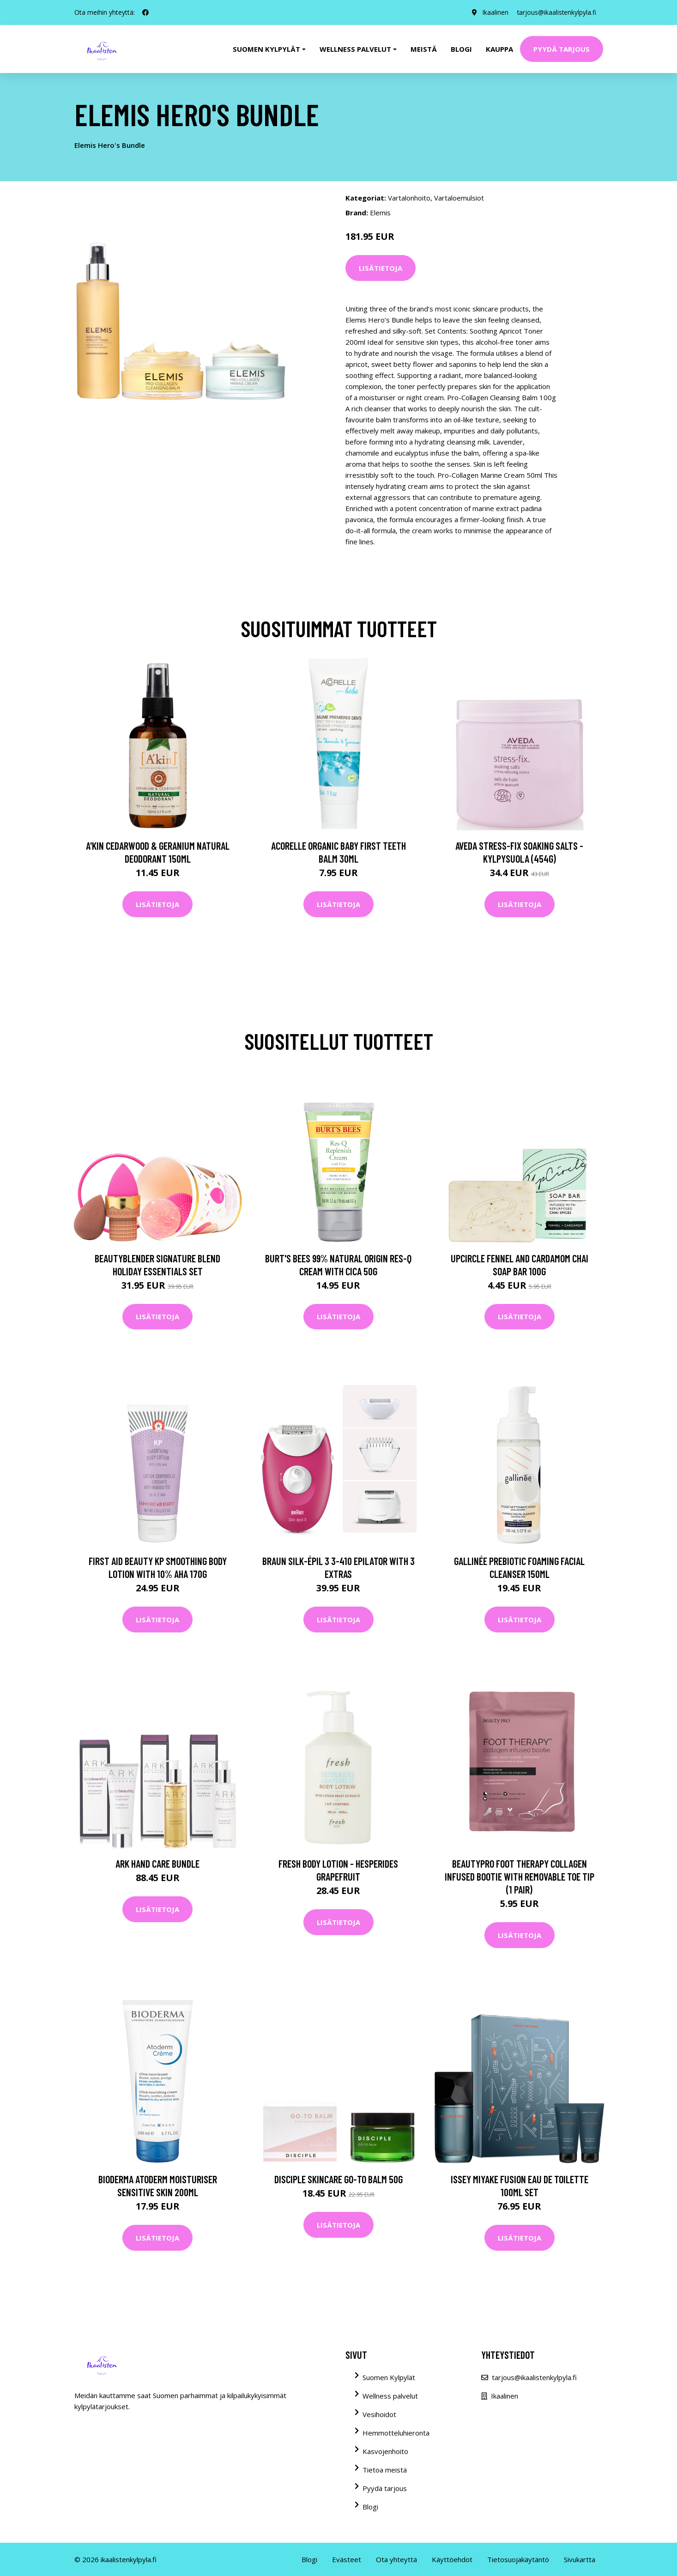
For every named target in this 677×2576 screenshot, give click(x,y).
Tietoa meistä (385, 2469)
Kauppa (499, 49)
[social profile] (145, 12)
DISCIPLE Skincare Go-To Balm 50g (338, 2179)
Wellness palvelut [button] (355, 49)
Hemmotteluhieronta (396, 2432)
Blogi (461, 49)
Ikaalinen (493, 12)
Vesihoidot (379, 2414)
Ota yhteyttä (396, 2559)
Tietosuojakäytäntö (518, 2559)
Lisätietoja (380, 268)
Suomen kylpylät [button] (266, 49)
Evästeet (346, 2559)
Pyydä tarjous (561, 49)
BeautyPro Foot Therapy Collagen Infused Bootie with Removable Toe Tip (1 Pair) (519, 1876)
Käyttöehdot (452, 2559)
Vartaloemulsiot (459, 197)
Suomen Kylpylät (389, 2377)
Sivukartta (579, 2559)
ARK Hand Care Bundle (157, 1863)
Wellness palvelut (390, 2395)
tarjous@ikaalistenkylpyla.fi (556, 12)
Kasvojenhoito (385, 2451)
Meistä (424, 49)
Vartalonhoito (409, 197)
